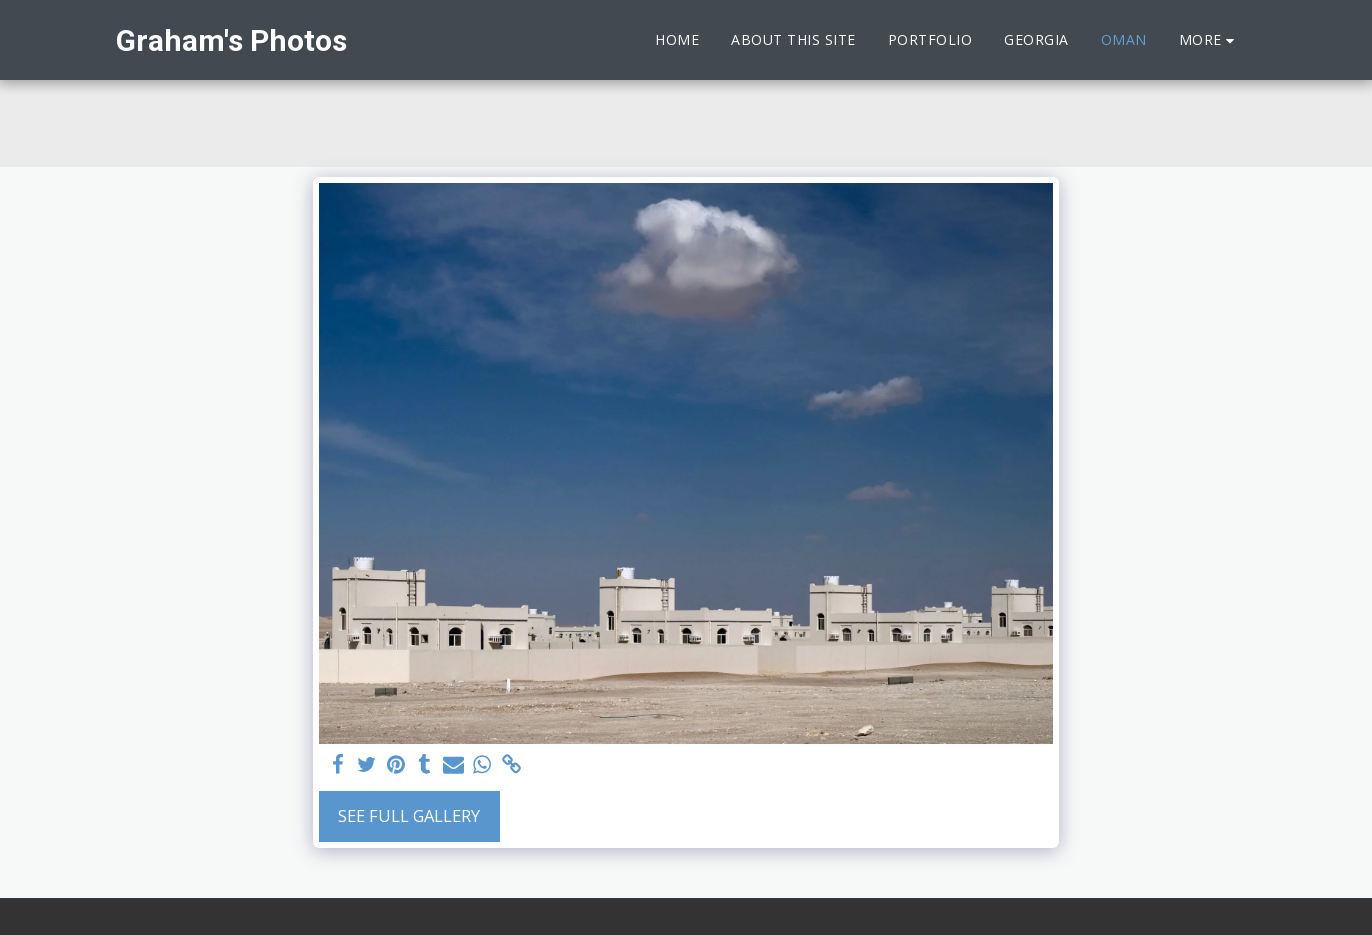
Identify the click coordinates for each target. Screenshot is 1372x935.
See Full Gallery (409, 815)
